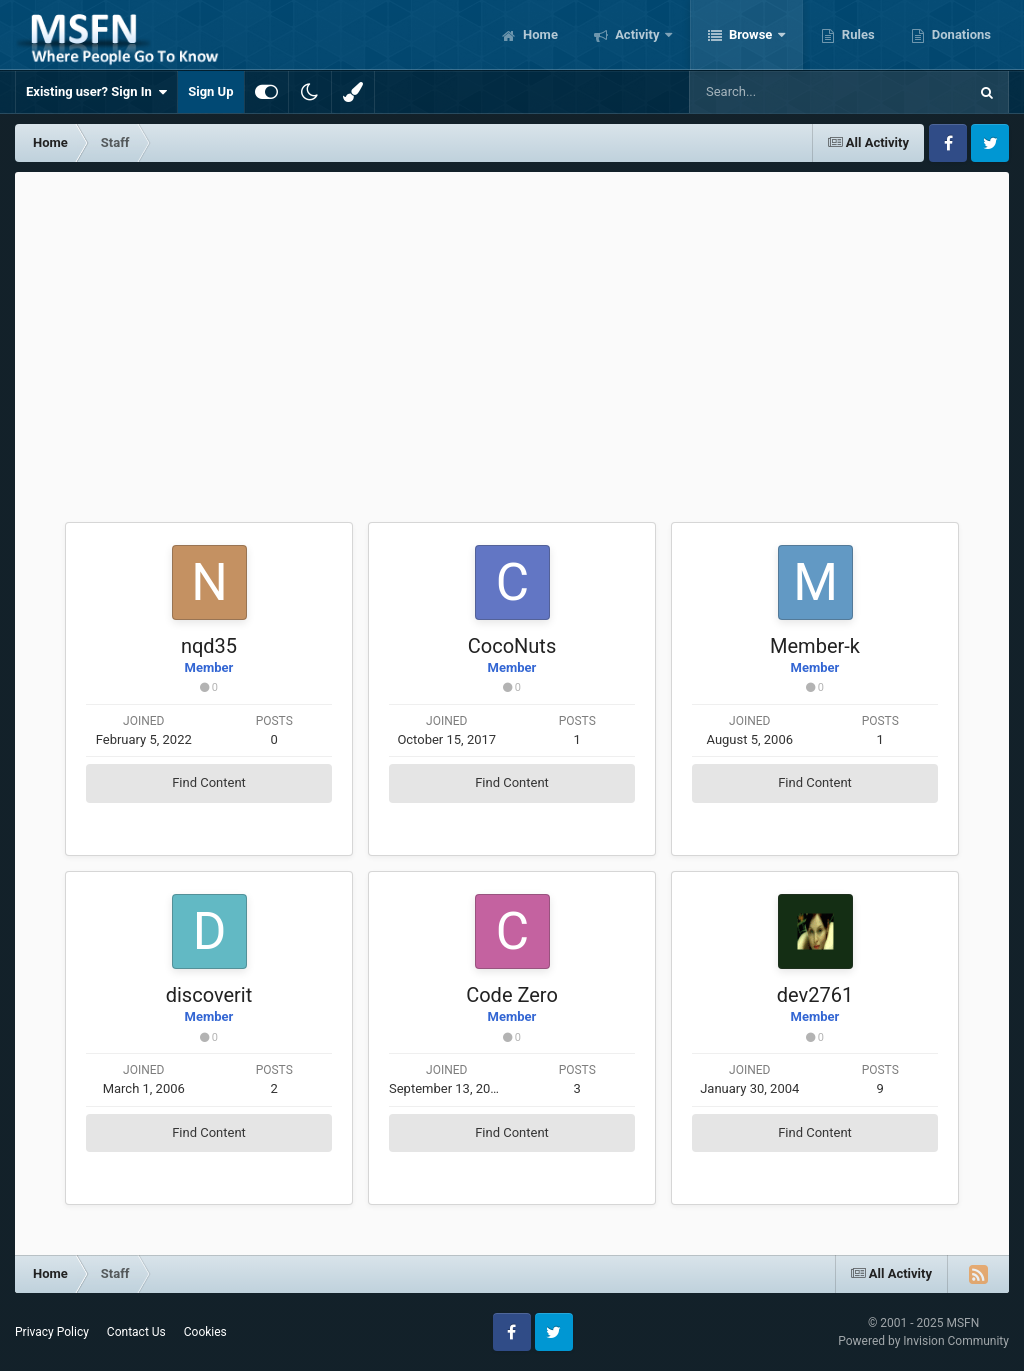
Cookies (205, 1332)
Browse (751, 34)
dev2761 (815, 995)
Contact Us (136, 1332)
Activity (637, 34)
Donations (960, 34)
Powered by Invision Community (923, 1341)
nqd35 (209, 646)
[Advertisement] (512, 322)
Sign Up (210, 91)
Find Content (209, 782)
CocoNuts (512, 646)
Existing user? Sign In (96, 92)
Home (539, 34)
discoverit (209, 995)
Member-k (815, 646)
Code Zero (512, 995)
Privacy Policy (52, 1332)
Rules (857, 34)
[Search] (778, 92)
